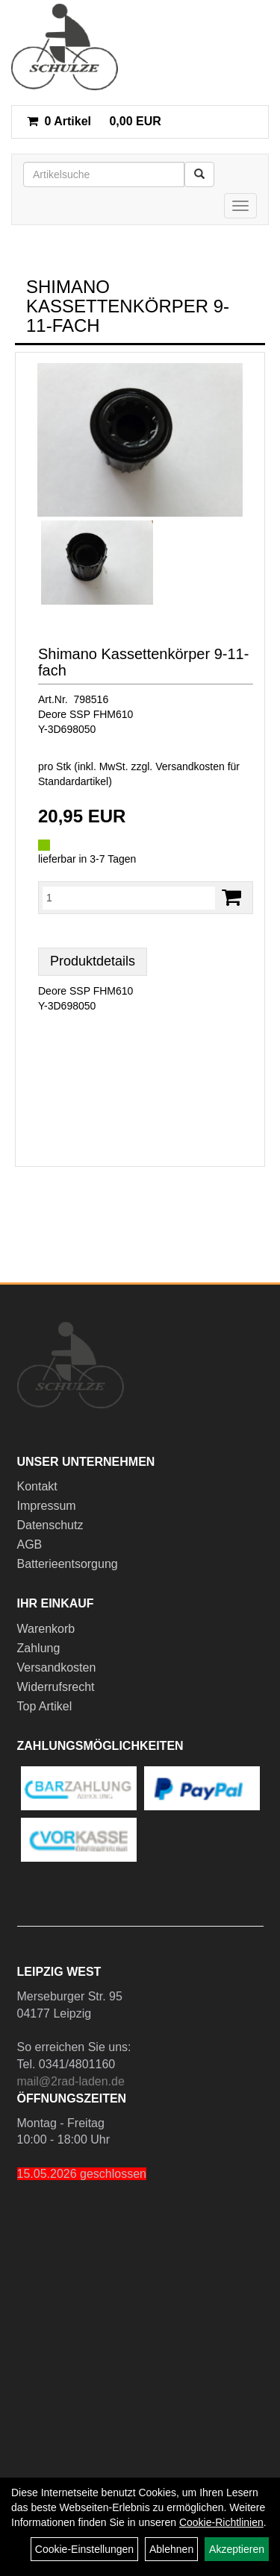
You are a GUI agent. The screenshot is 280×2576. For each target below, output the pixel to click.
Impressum (46, 1505)
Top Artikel (44, 1706)
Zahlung (38, 1648)
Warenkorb (46, 1628)
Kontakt (37, 1486)
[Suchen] (199, 174)
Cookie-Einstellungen (84, 2549)
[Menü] (240, 205)
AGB (30, 1544)
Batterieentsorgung (67, 1564)
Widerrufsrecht (56, 1687)
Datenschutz (50, 1525)
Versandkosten (56, 1667)
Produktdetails (92, 961)
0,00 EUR (94, 121)
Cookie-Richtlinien (221, 2522)
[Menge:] (129, 898)
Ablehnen (171, 2549)
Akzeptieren (236, 2549)
